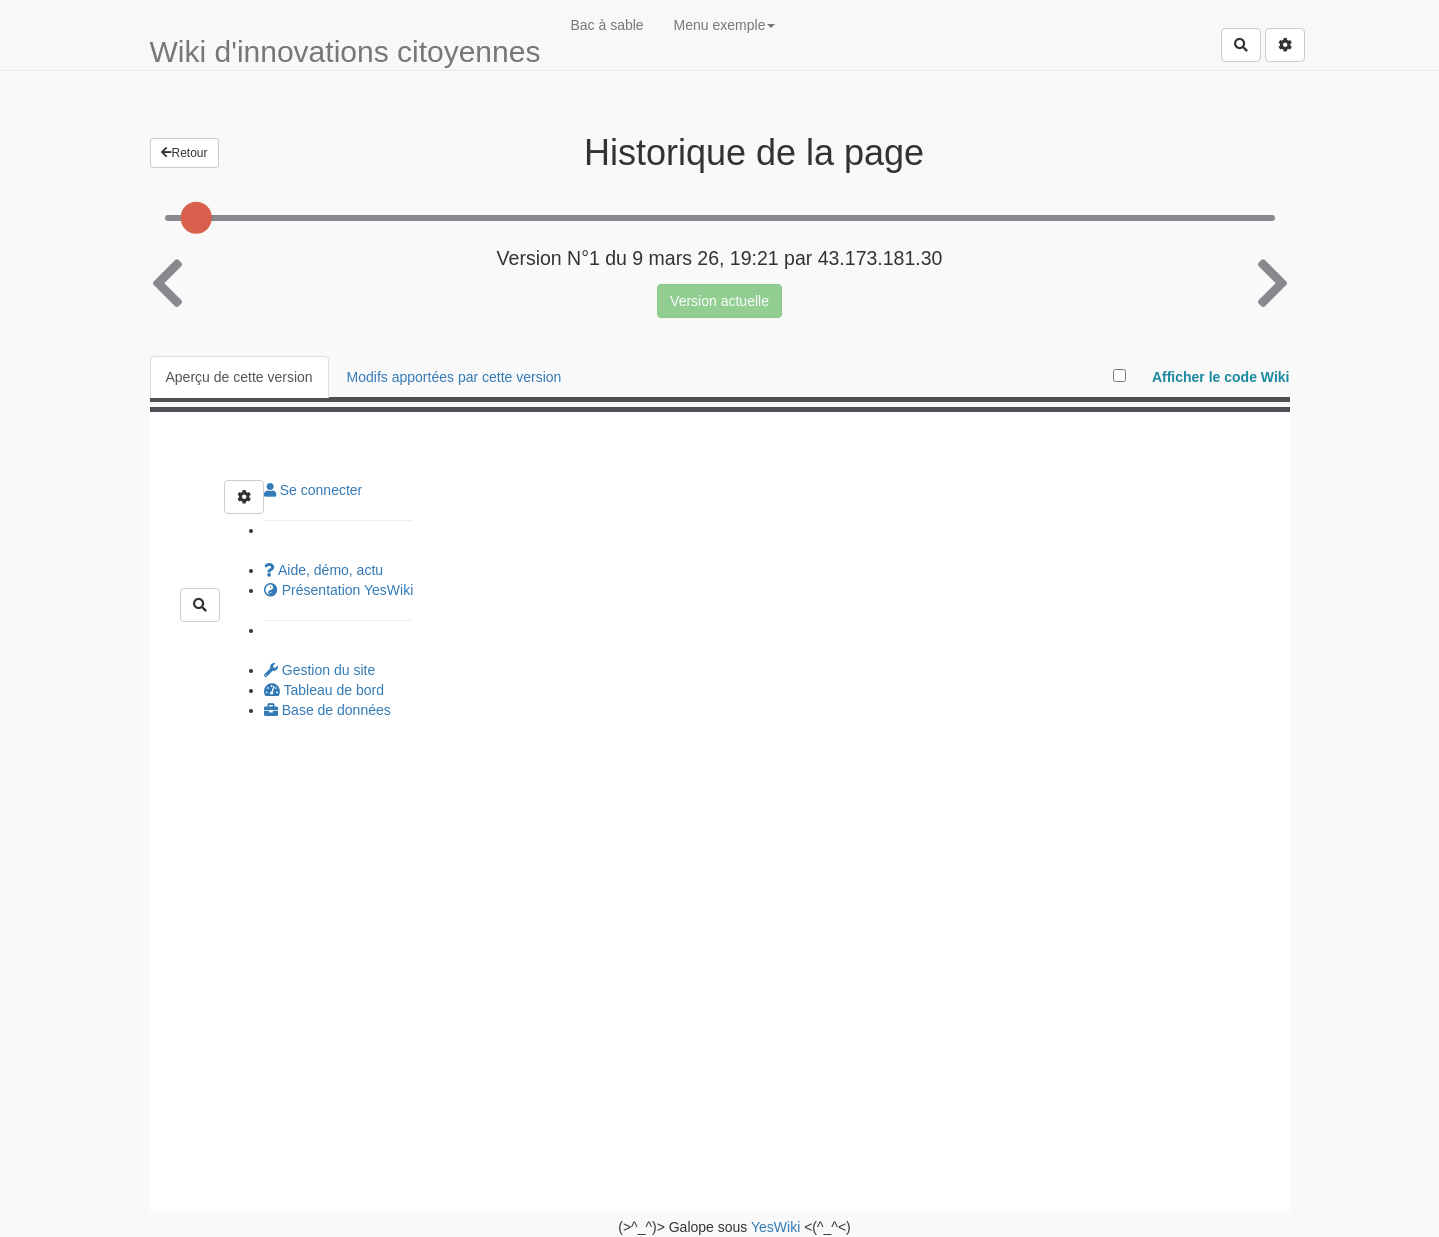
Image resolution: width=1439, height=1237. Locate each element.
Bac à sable (606, 25)
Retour (184, 153)
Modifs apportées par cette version (454, 377)
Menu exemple (725, 25)
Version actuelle (719, 301)
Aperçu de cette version (239, 377)
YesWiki (775, 1227)
